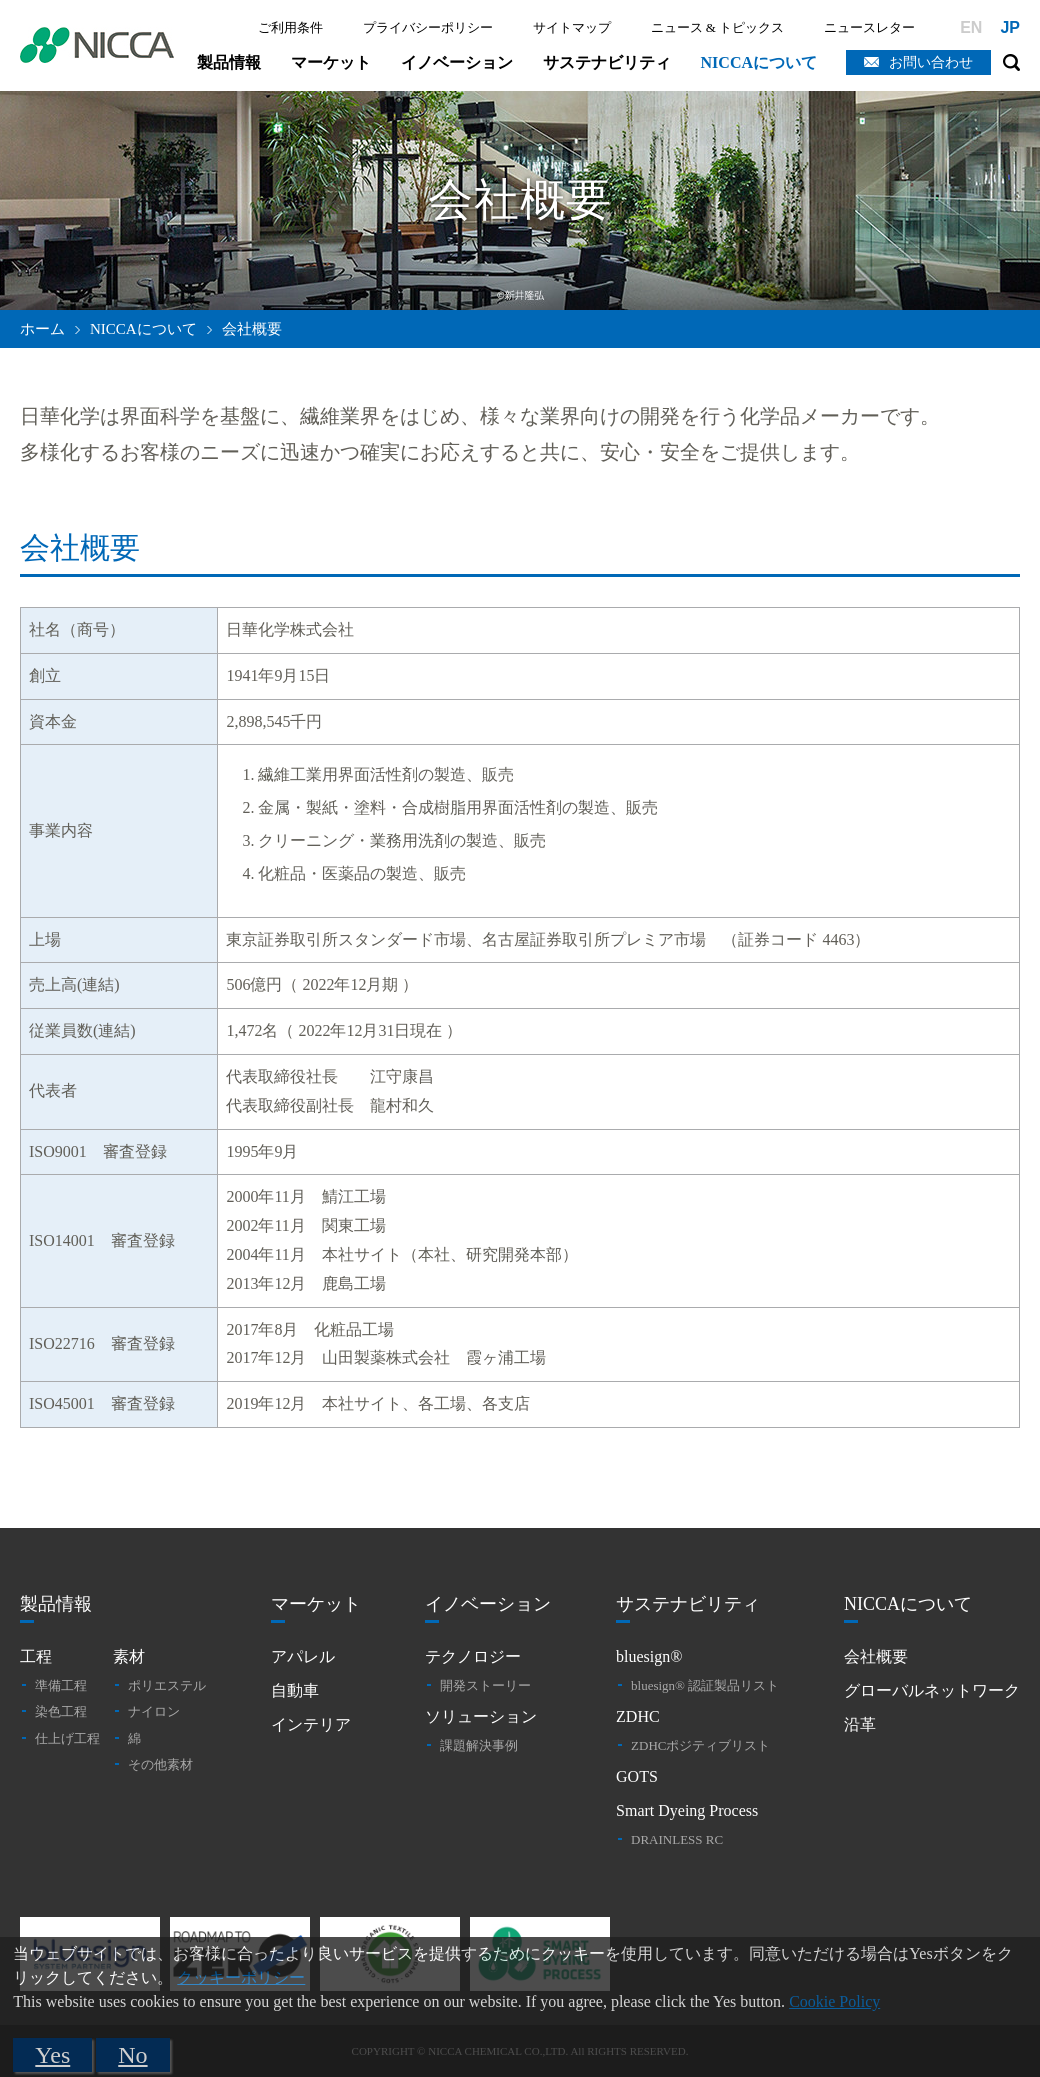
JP (1010, 27)
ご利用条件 (290, 27)
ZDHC (638, 1716)
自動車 (295, 1690)
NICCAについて (759, 62)
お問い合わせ (931, 62)
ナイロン (154, 1711)
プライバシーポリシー (428, 27)
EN (971, 27)
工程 (36, 1656)
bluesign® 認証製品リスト (705, 1685)
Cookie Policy (834, 2001)
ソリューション (481, 1716)
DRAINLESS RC (677, 1839)
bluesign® (649, 1656)
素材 (129, 1656)
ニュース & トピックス (718, 27)
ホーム (42, 329)
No (132, 2055)
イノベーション (457, 62)
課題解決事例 (479, 1745)
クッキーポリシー (241, 1977)
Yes (52, 2055)
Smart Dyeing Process (687, 1810)
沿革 (860, 1724)
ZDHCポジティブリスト (700, 1745)
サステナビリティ (607, 62)
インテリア (311, 1724)
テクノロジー (473, 1656)
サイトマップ (572, 27)
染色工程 (61, 1711)
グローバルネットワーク (932, 1690)
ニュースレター (869, 27)
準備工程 (61, 1685)
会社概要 (876, 1656)
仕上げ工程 (67, 1738)
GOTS (637, 1776)
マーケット (331, 62)
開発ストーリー (485, 1685)
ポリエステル (167, 1685)
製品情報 (229, 62)
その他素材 (160, 1764)
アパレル (303, 1656)
